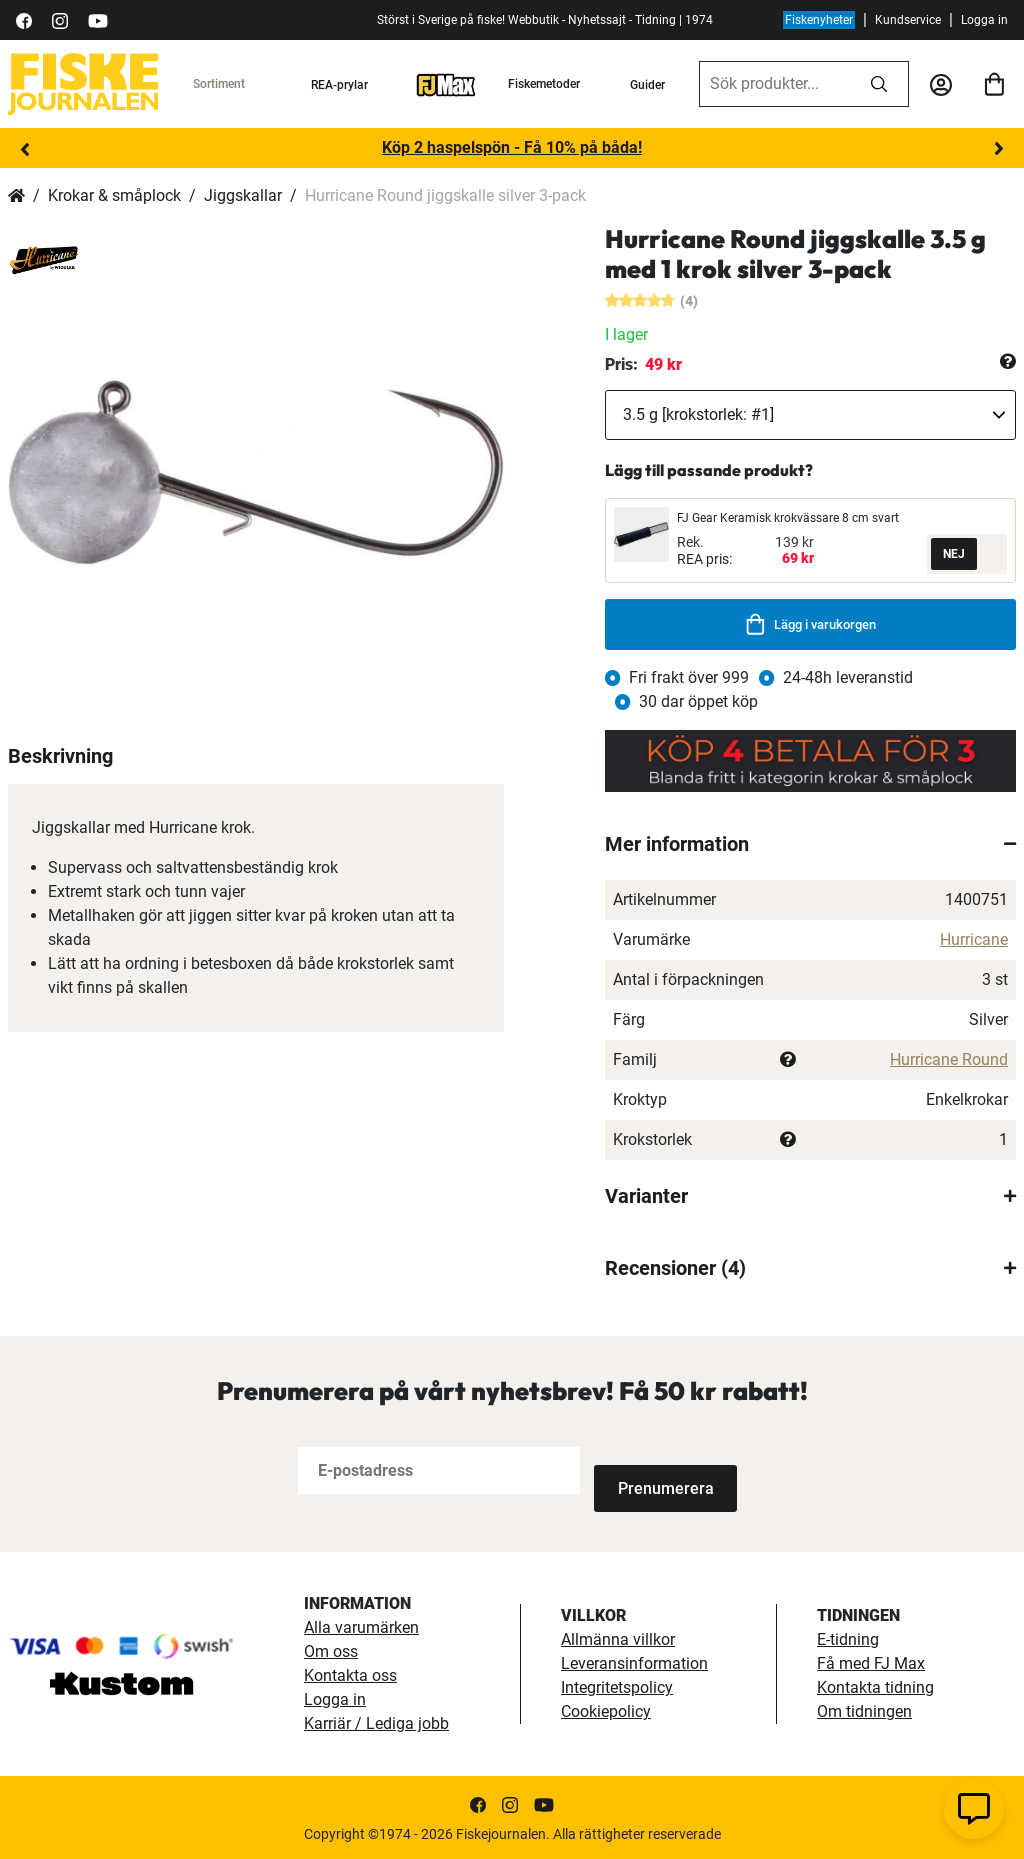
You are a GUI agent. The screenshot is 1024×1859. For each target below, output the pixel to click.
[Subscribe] (660, 1470)
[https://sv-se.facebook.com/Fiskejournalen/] (24, 19)
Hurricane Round (949, 1059)
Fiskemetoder (544, 84)
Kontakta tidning (875, 1685)
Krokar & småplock (114, 195)
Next (999, 149)
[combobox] (775, 84)
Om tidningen (864, 1709)
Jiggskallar (243, 195)
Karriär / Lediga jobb (376, 1721)
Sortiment (219, 84)
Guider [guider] (647, 85)
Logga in (984, 20)
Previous (25, 149)
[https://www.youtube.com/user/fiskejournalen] (98, 19)
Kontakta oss (350, 1673)
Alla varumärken (361, 1625)
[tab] (810, 844)
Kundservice (908, 20)
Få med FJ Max (871, 1661)
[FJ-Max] (446, 84)
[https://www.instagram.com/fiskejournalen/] (60, 19)
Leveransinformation (634, 1661)
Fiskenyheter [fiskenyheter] (819, 20)
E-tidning (848, 1637)
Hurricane (974, 939)
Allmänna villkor (618, 1637)
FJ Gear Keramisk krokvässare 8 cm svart (788, 518)
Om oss (331, 1649)
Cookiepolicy (606, 1709)
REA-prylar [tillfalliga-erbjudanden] (339, 85)
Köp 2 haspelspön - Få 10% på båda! (512, 147)
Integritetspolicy (617, 1685)
